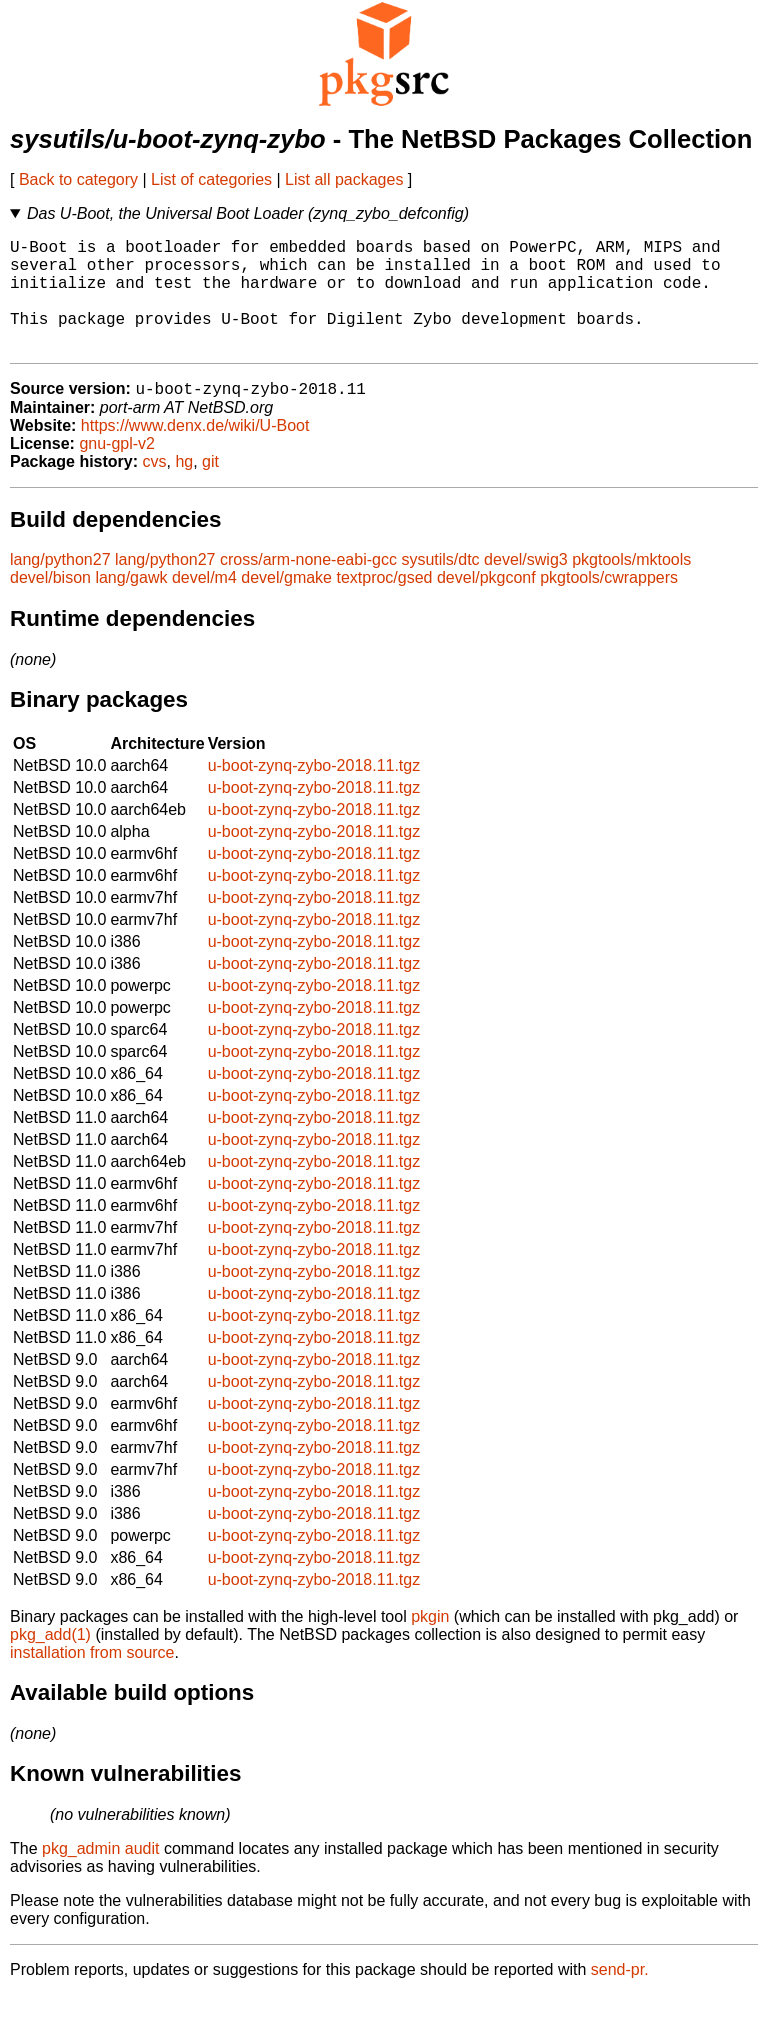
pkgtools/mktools (631, 586)
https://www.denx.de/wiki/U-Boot (195, 452)
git (210, 488)
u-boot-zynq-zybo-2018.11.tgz (314, 792)
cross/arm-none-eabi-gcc (308, 586)
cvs (155, 488)
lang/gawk (131, 604)
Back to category (78, 179)
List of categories (211, 179)
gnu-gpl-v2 (117, 470)
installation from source (92, 1679)
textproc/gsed (384, 604)
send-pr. (620, 1996)
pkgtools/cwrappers (609, 604)
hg (184, 488)
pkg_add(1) (50, 1661)
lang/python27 (60, 586)
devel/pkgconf (486, 604)
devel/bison (50, 604)
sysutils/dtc (440, 586)
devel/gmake (286, 604)
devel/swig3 (526, 586)
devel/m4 (204, 604)
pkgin (430, 1643)
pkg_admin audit (100, 1875)
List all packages (344, 179)
